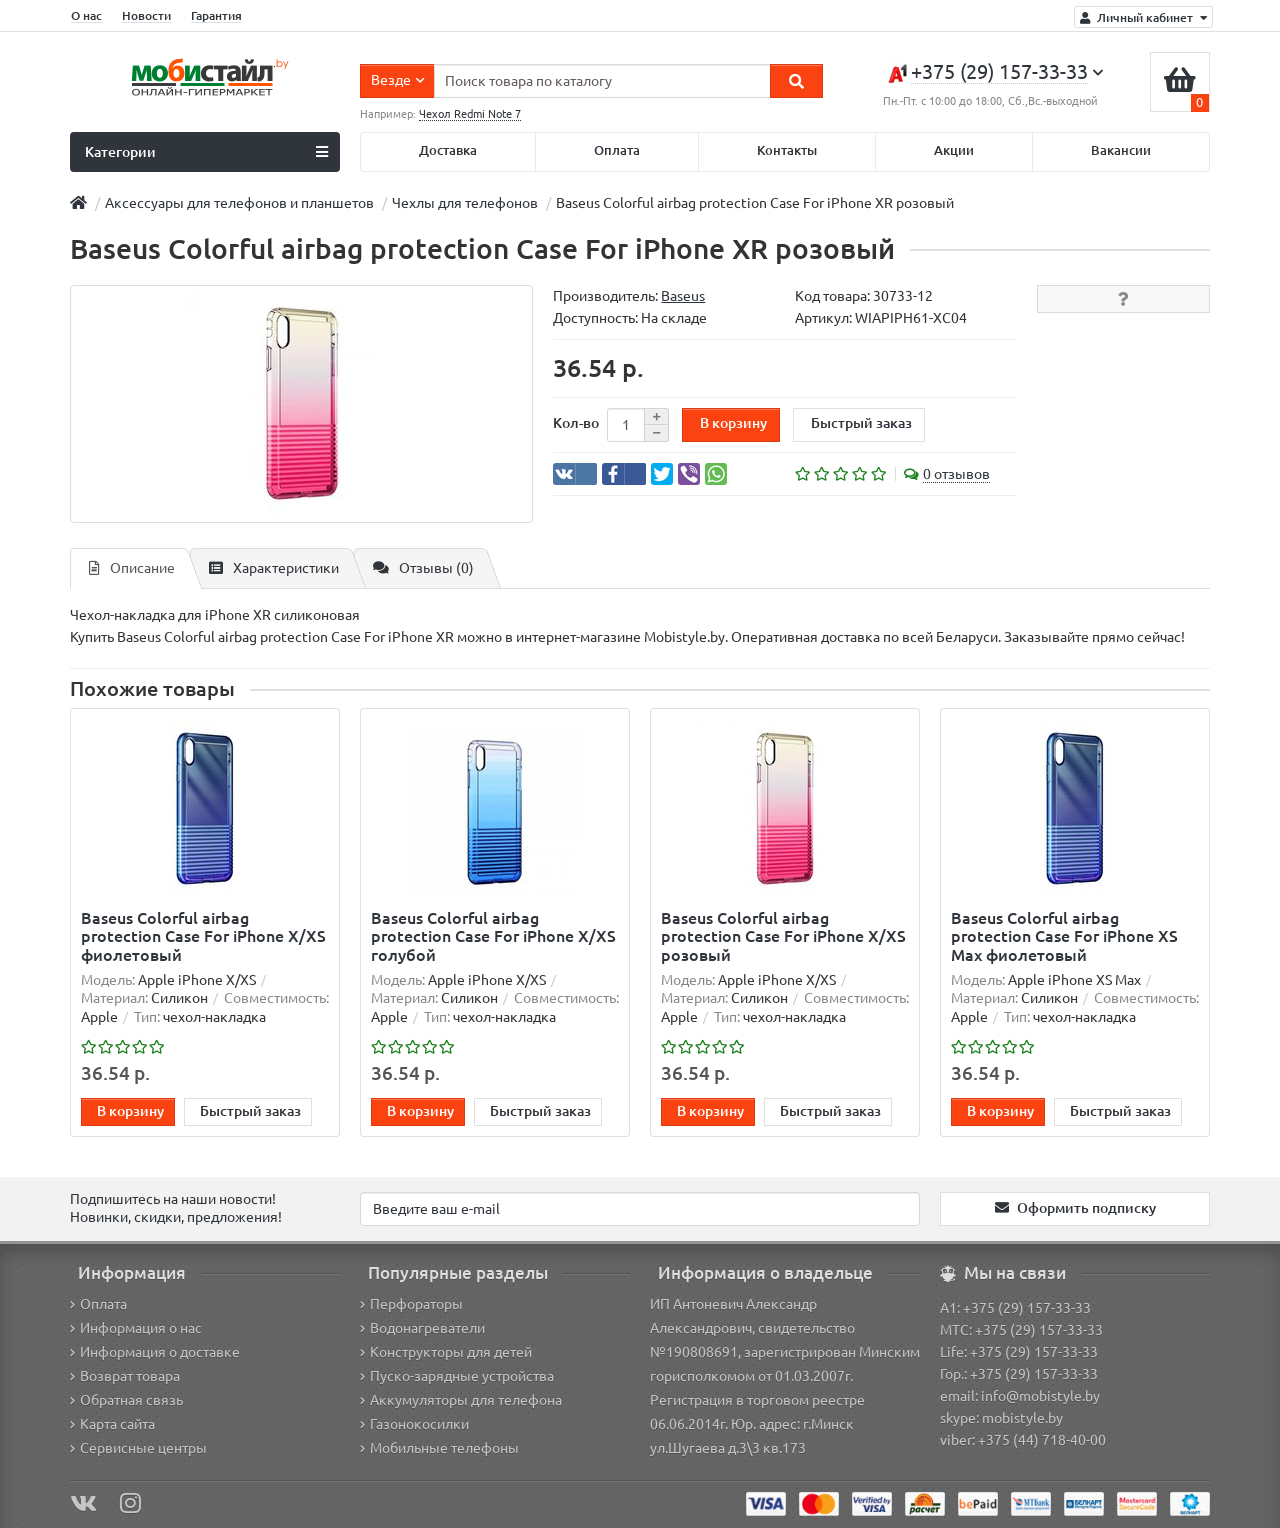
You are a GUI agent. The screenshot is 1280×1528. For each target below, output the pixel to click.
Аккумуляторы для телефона (461, 1400)
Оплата (617, 150)
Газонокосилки (414, 1424)
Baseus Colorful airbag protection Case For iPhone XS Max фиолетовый (1064, 936)
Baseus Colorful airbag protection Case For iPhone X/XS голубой (493, 936)
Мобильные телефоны (439, 1448)
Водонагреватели (422, 1328)
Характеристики (274, 568)
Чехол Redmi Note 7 (470, 114)
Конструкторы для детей (446, 1352)
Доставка (448, 150)
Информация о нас (136, 1328)
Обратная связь (126, 1400)
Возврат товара (125, 1376)
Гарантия (216, 15)
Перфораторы (411, 1304)
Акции (954, 150)
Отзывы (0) (423, 568)
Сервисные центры (138, 1448)
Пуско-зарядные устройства (457, 1376)
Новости (146, 15)
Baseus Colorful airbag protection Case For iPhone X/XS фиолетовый (203, 936)
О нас (86, 15)
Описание (132, 568)
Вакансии (1121, 150)
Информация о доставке (155, 1352)
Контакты (787, 150)
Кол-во (576, 423)
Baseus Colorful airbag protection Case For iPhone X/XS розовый (783, 936)
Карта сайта (112, 1424)
